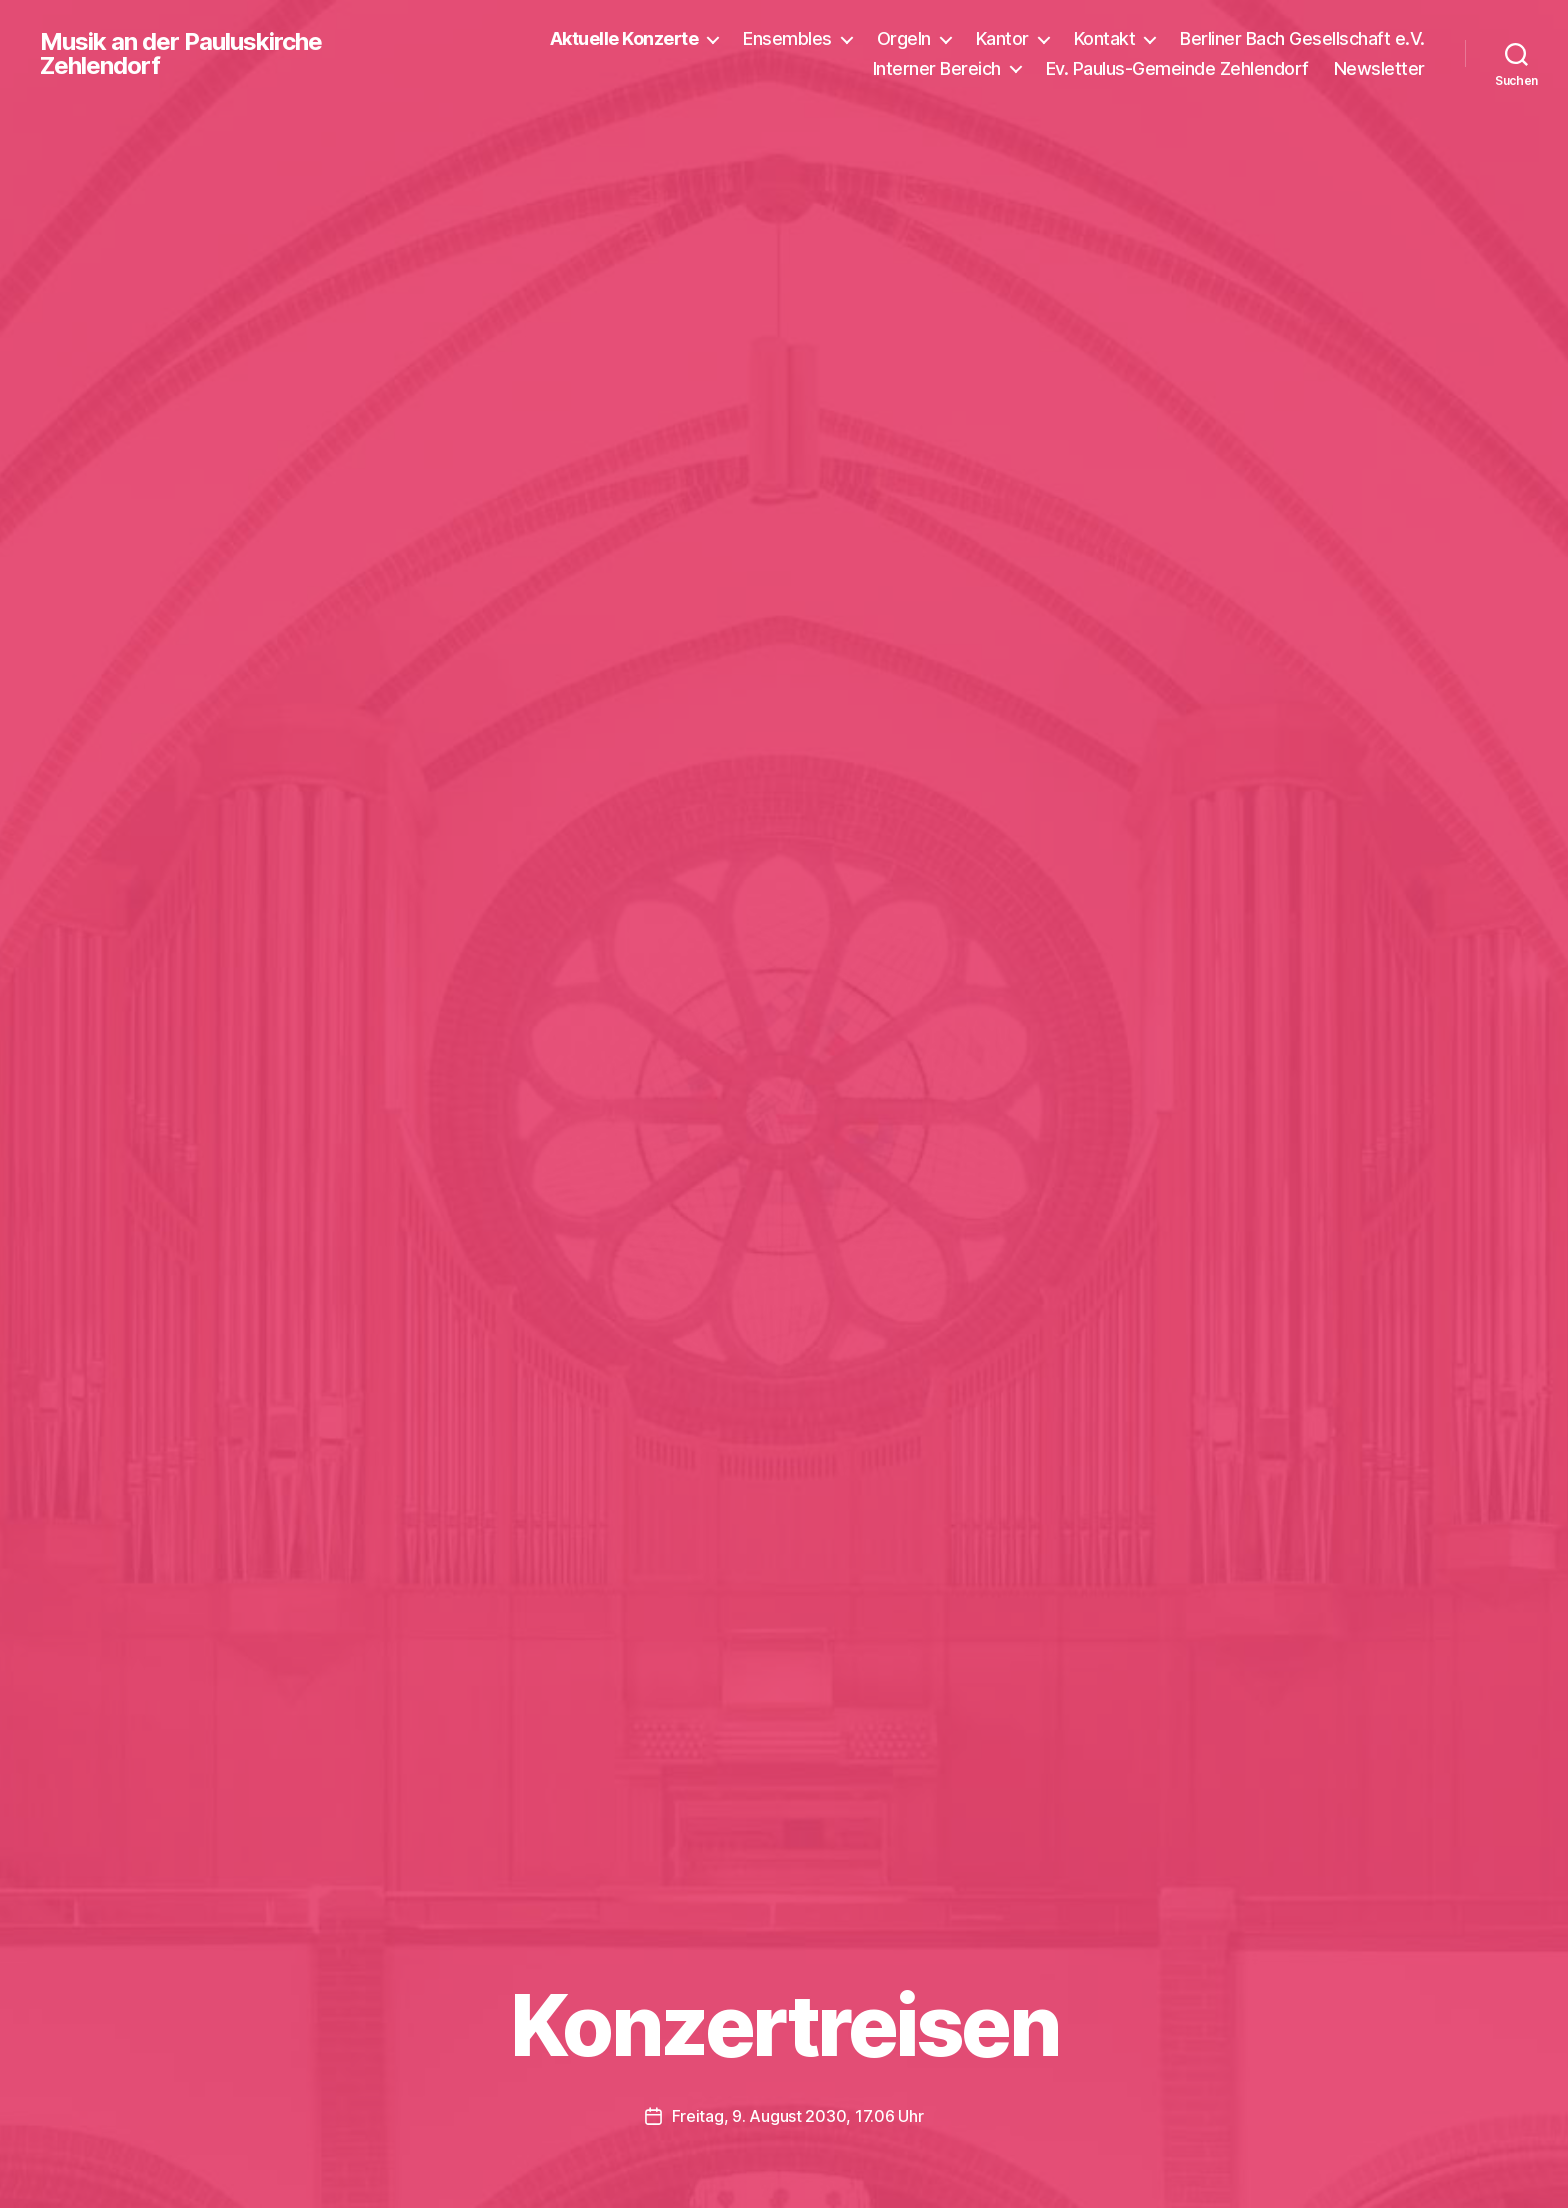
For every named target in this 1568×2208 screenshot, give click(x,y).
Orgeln (904, 38)
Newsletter (1379, 68)
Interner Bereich (937, 68)
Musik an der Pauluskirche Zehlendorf (181, 54)
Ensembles (787, 38)
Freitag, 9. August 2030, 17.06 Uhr (798, 2116)
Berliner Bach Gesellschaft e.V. (1302, 38)
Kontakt (1105, 38)
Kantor (1002, 38)
